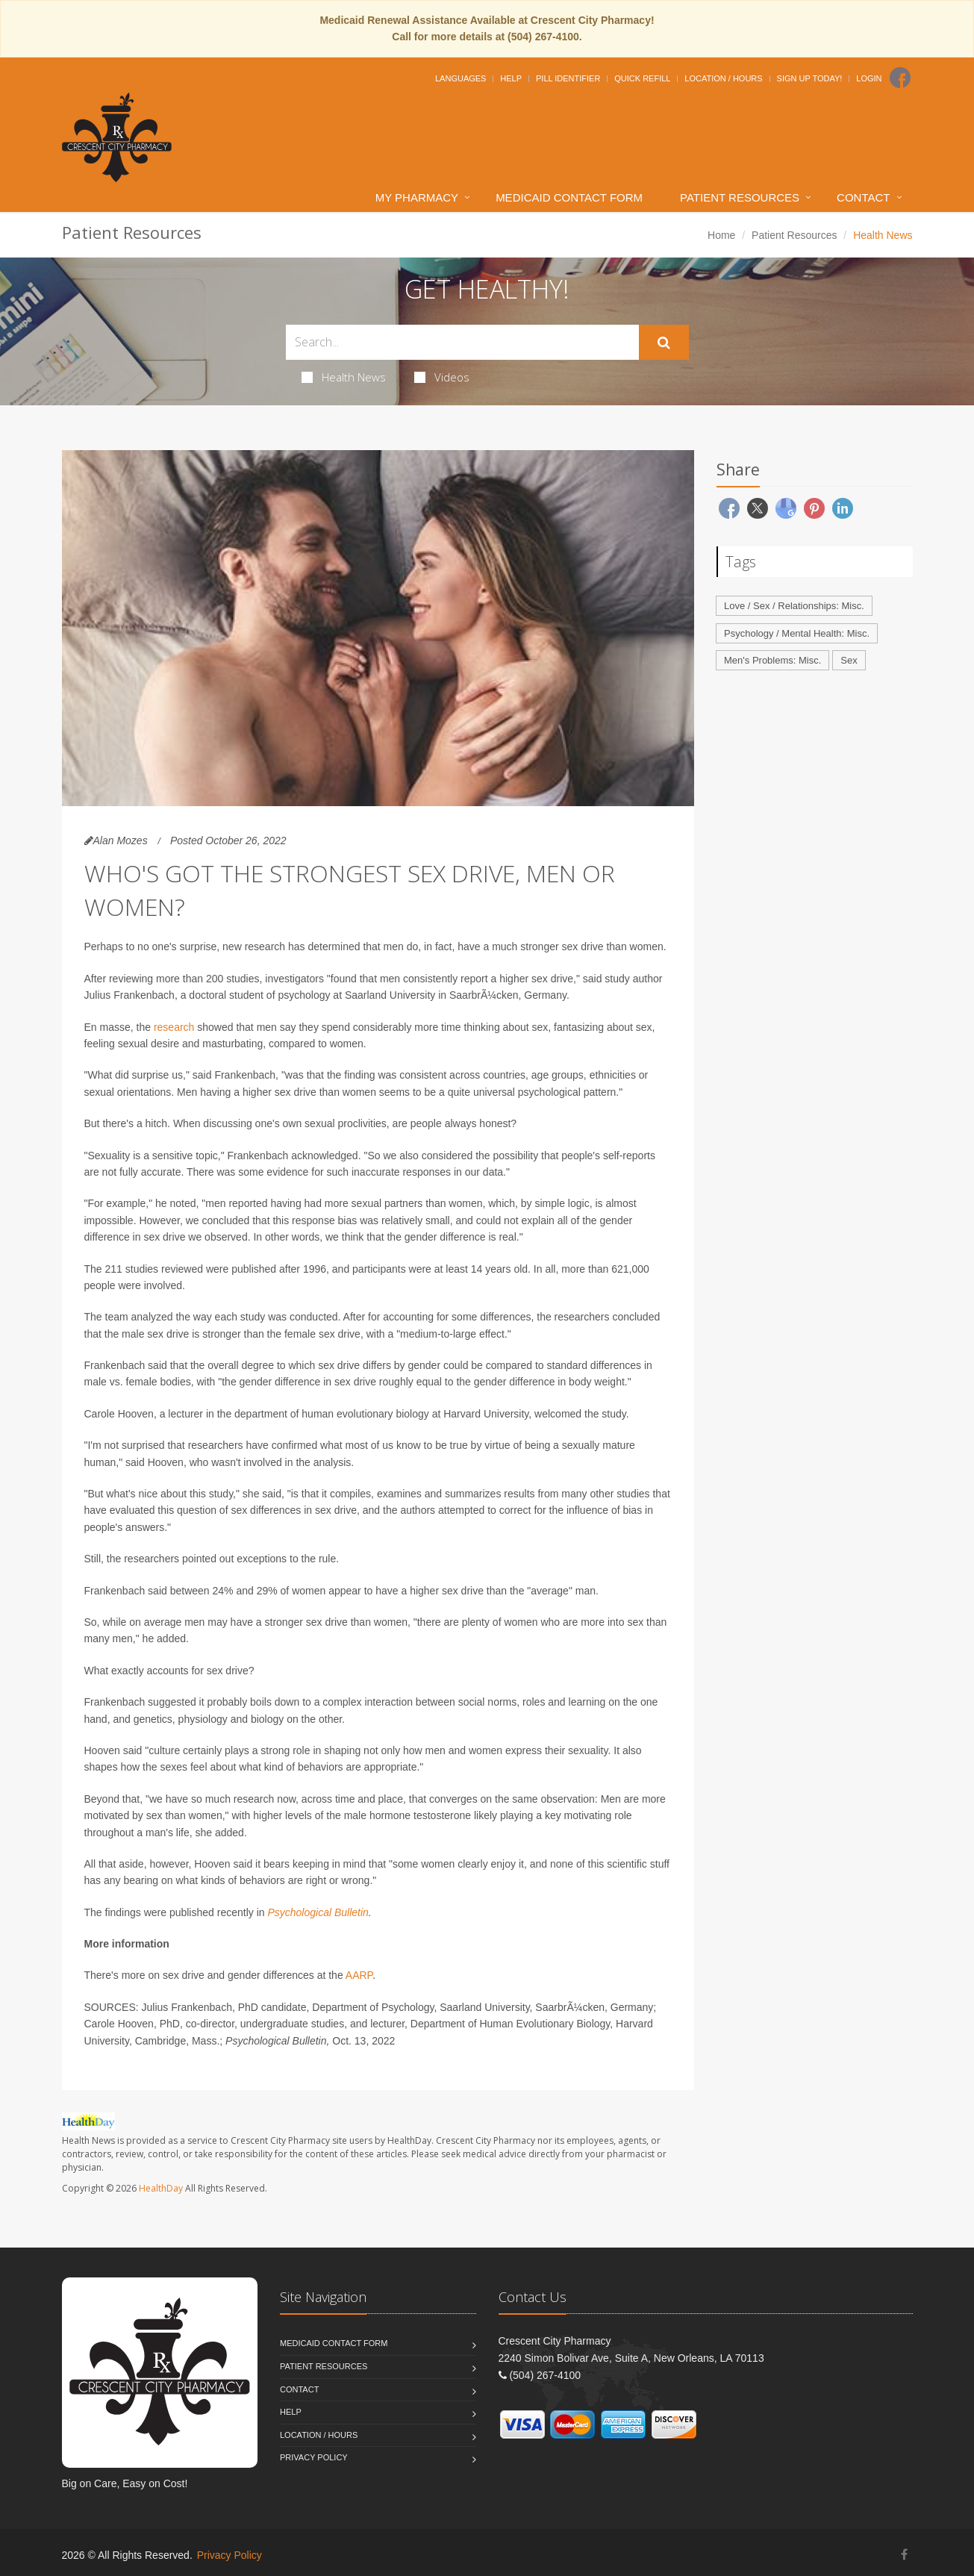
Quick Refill (642, 78)
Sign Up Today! (810, 78)
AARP (359, 1975)
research (174, 1027)
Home (721, 235)
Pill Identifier (568, 78)
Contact (863, 197)
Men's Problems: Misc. (772, 660)
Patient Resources (739, 197)
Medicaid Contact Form (569, 197)
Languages (460, 78)
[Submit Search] (664, 343)
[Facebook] (900, 77)
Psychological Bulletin (317, 1912)
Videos (441, 376)
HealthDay (161, 2188)
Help (511, 78)
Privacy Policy (314, 2457)
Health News (344, 376)
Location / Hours (723, 78)
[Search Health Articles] (462, 342)
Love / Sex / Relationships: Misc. (794, 605)
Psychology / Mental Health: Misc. (797, 633)
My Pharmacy (416, 197)
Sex (848, 660)
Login (868, 78)
